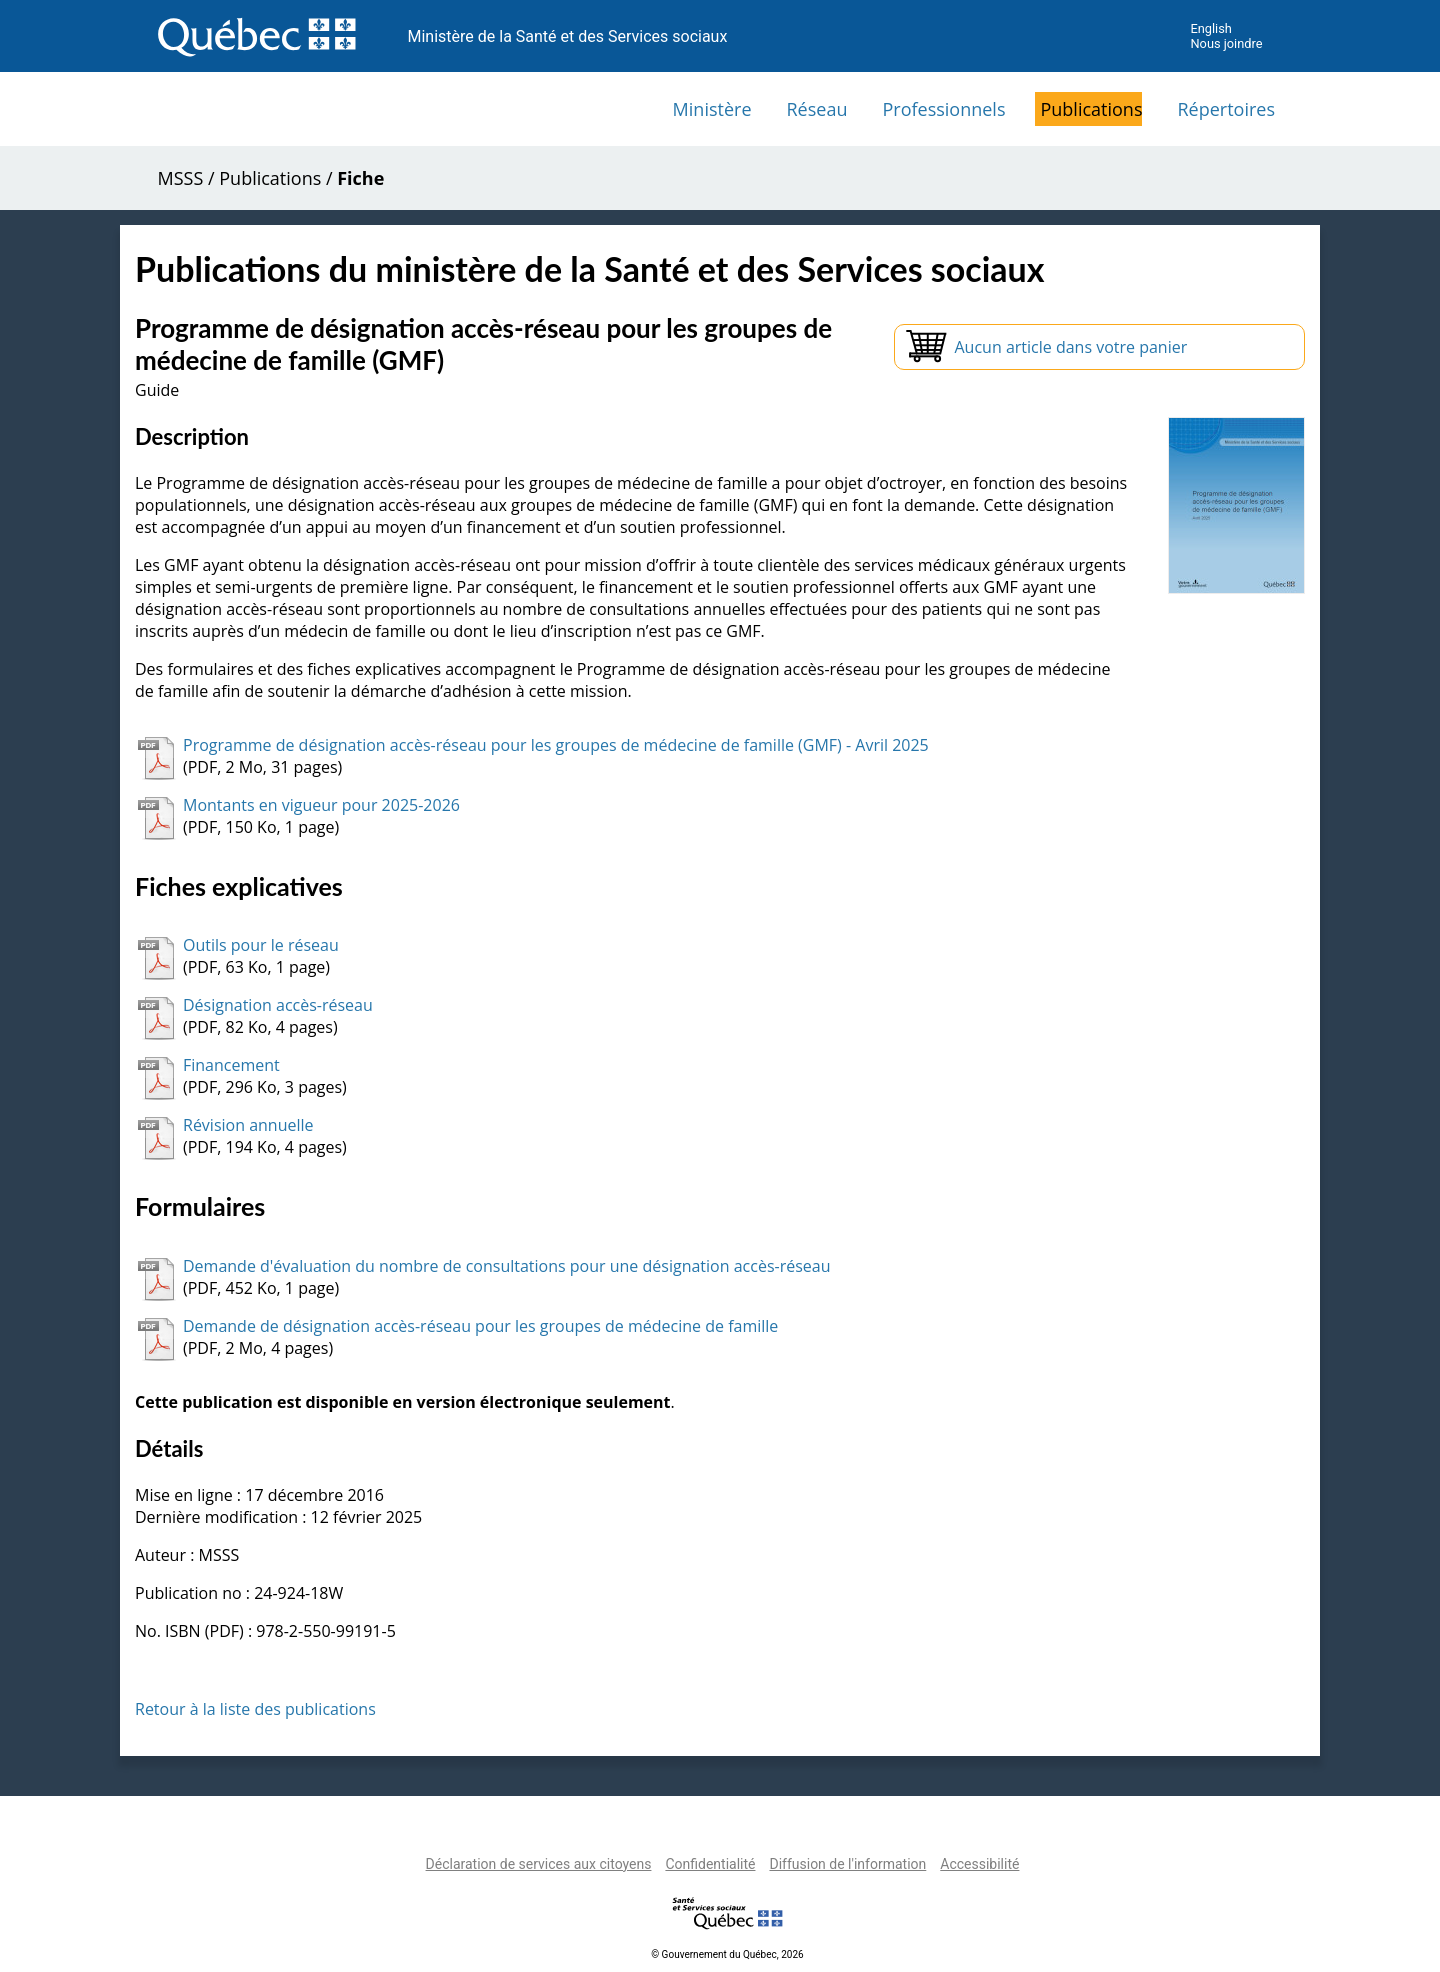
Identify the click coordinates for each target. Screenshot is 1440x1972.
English (1210, 28)
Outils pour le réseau (261, 945)
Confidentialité (710, 1864)
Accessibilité (979, 1864)
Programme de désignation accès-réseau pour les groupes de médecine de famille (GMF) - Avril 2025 (556, 745)
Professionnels (943, 109)
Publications (1091, 109)
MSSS (181, 178)
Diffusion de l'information (847, 1864)
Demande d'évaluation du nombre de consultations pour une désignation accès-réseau (506, 1266)
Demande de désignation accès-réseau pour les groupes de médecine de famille (480, 1326)
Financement (231, 1065)
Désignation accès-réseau (278, 1005)
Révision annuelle (248, 1125)
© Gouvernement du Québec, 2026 (727, 1954)
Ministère (712, 109)
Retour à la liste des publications (255, 1709)
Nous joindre (1226, 43)
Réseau (817, 109)
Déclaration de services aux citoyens (539, 1864)
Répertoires (1226, 109)
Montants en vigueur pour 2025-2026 (321, 805)
